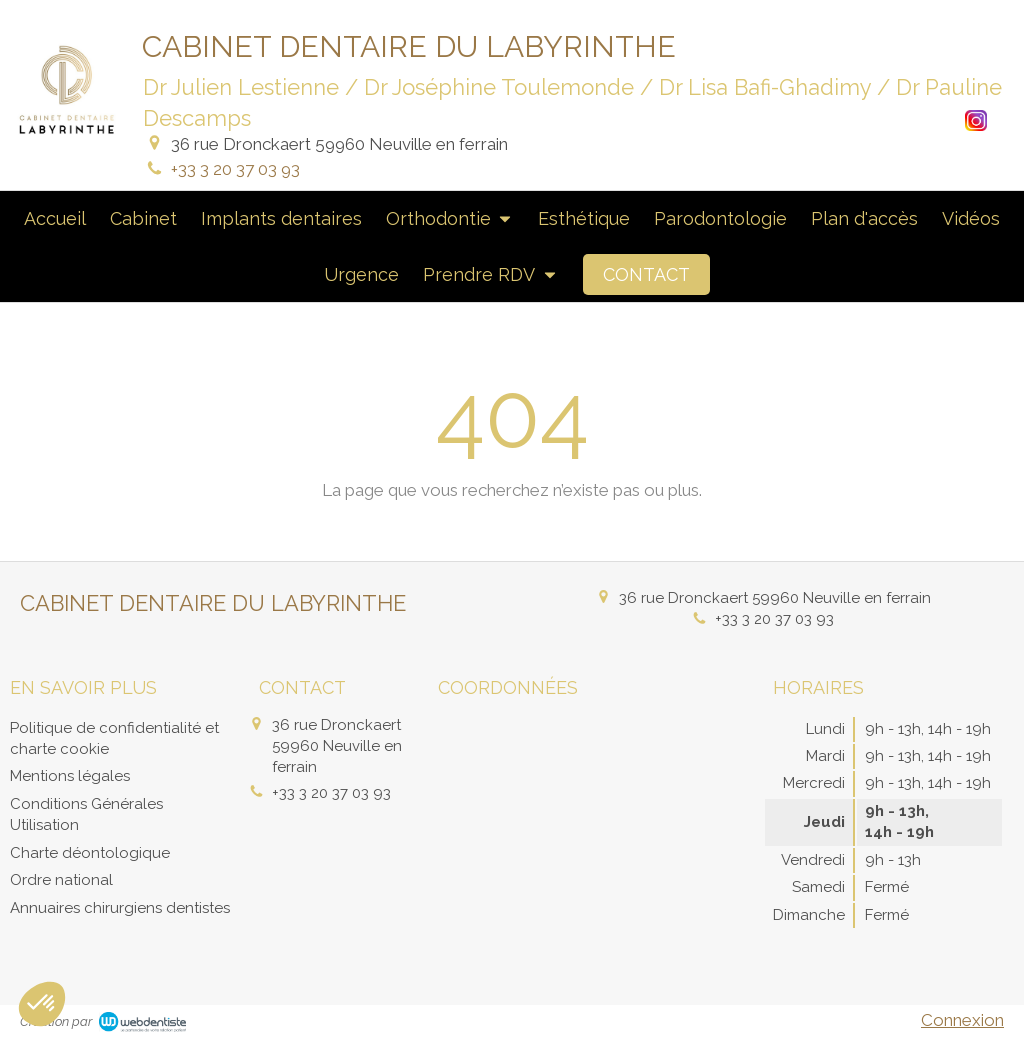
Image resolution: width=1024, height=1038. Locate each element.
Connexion (962, 1020)
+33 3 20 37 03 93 (235, 169)
